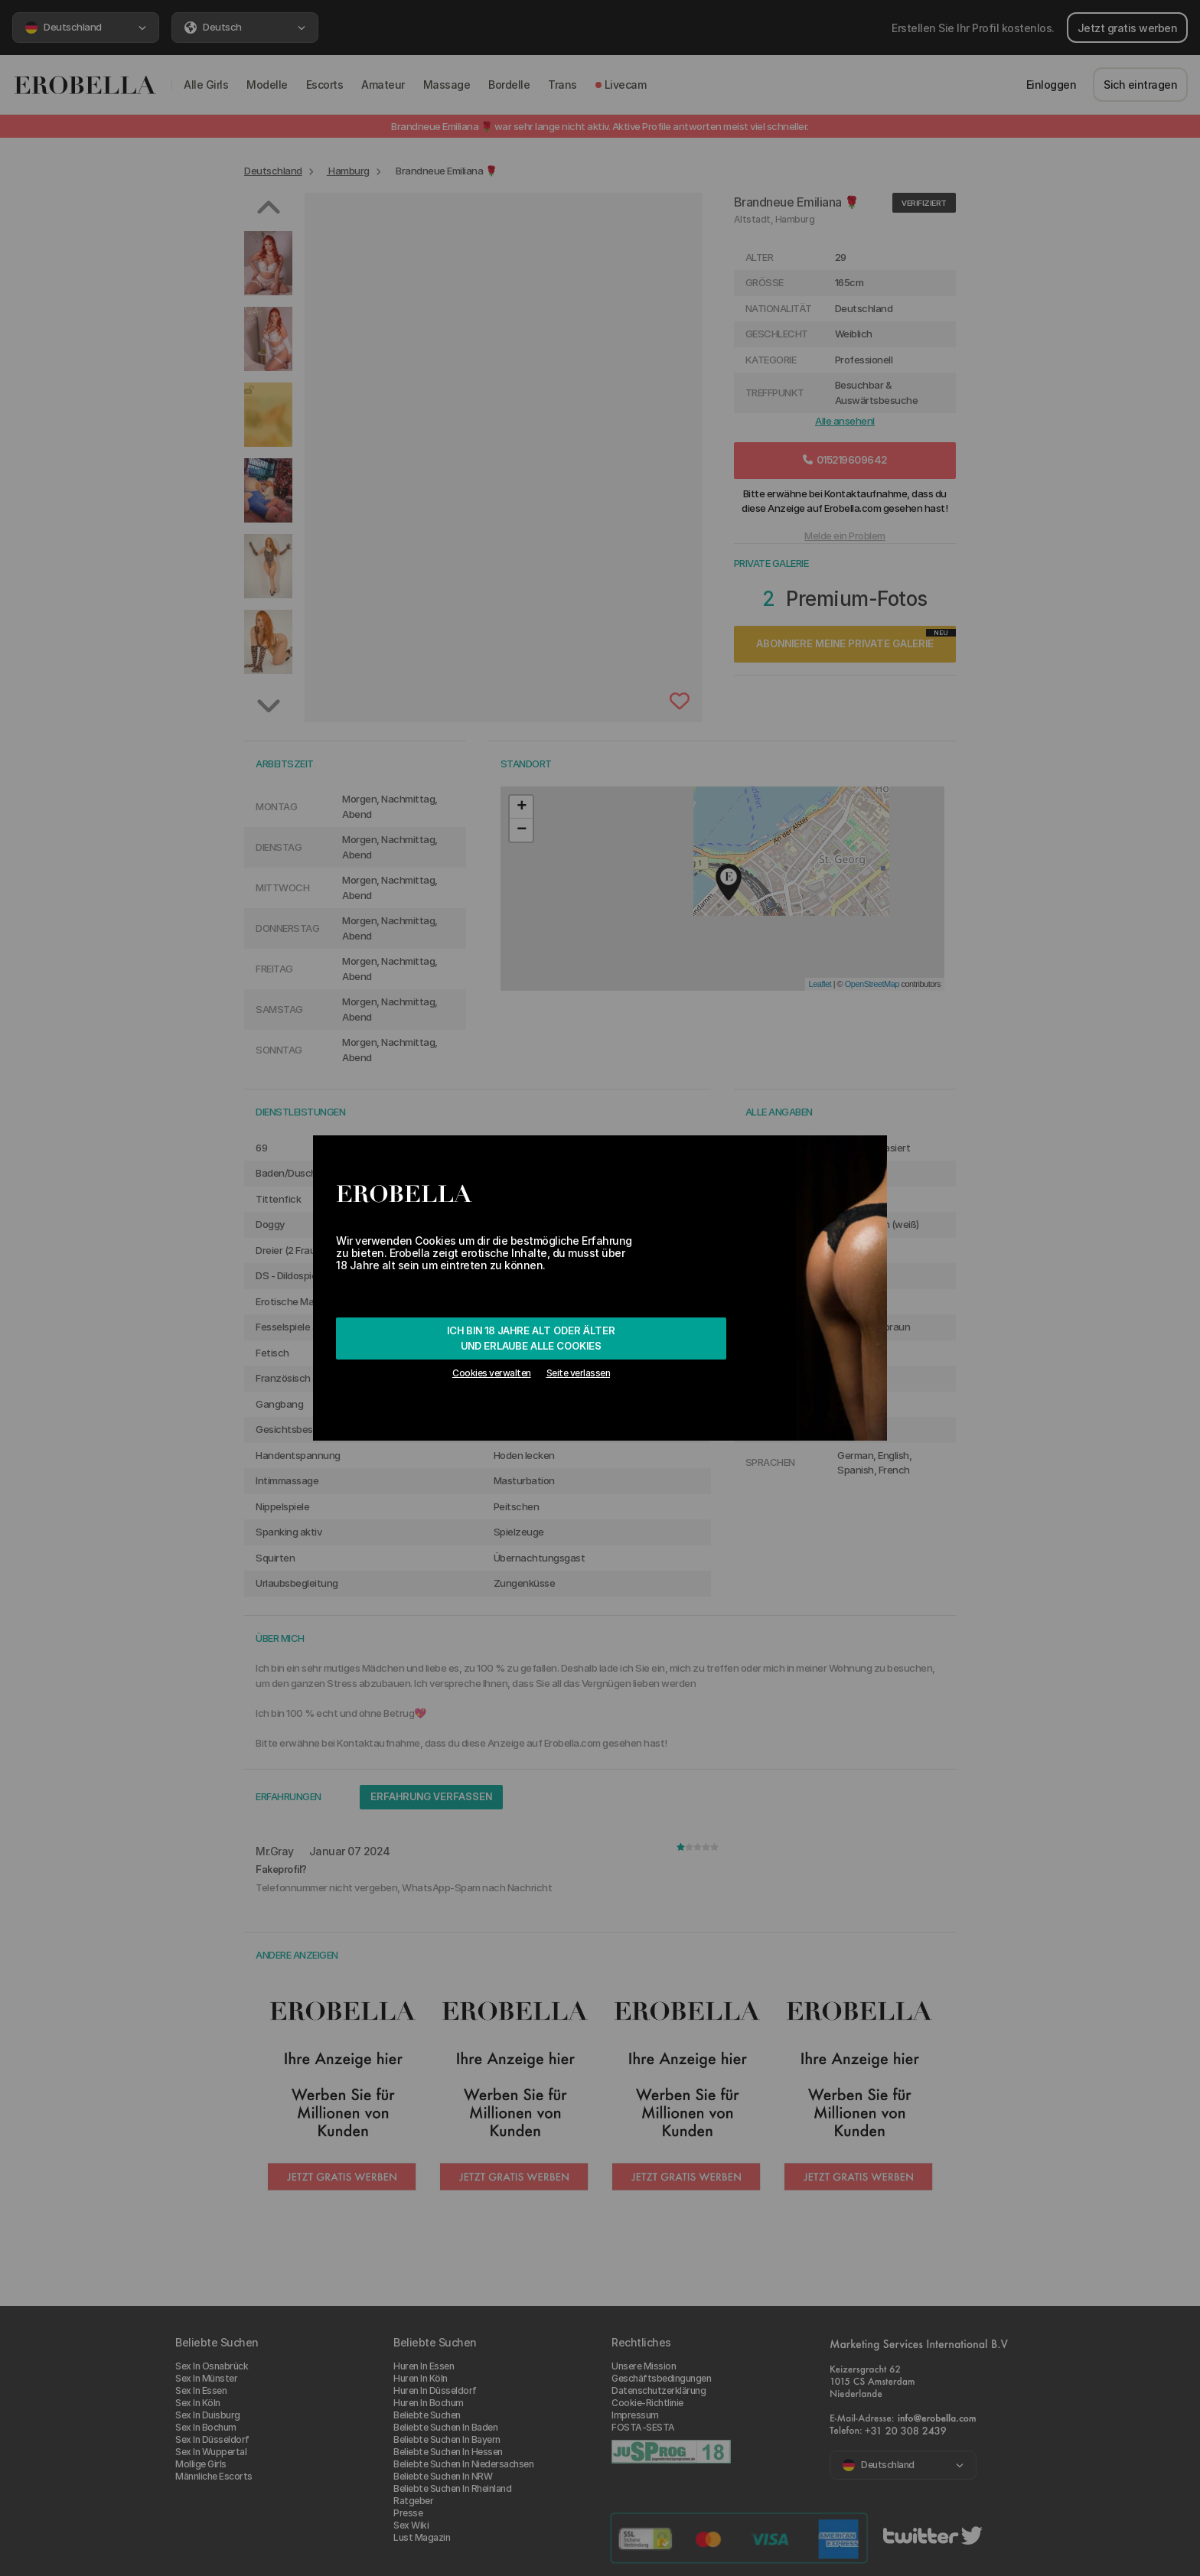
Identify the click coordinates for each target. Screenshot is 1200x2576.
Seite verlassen (578, 1373)
